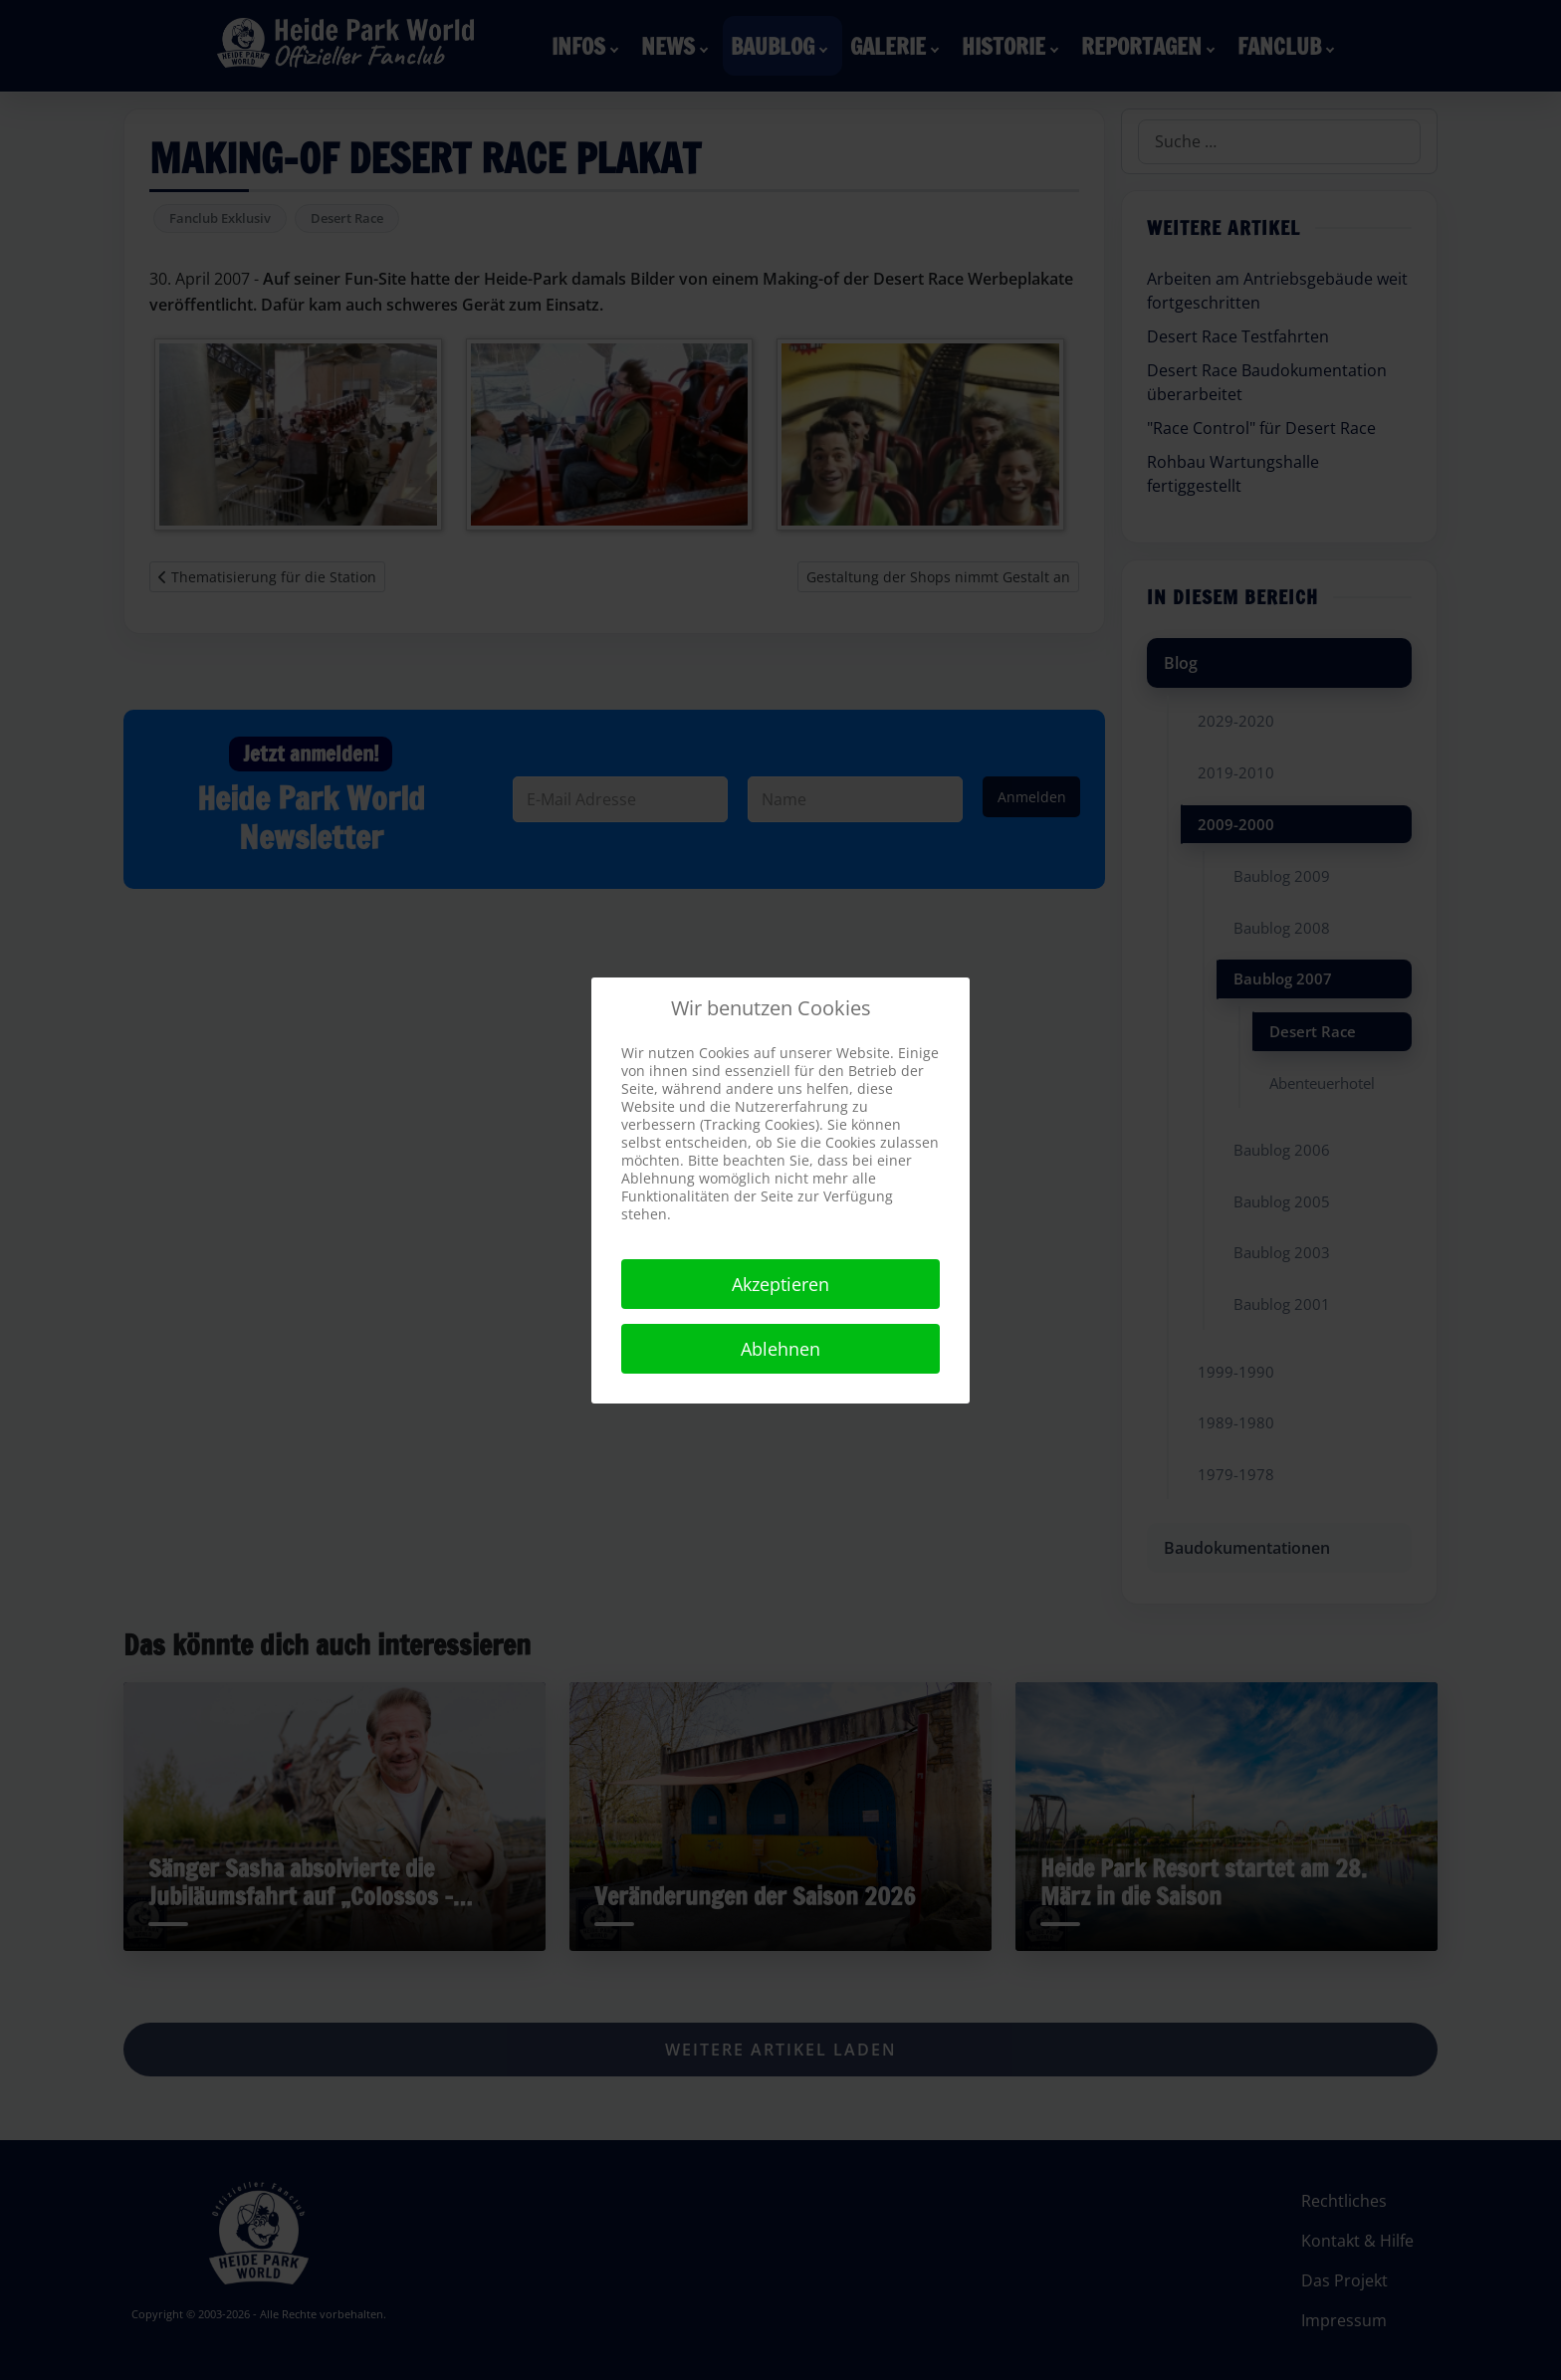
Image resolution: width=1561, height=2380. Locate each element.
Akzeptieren (780, 1284)
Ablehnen (780, 1349)
